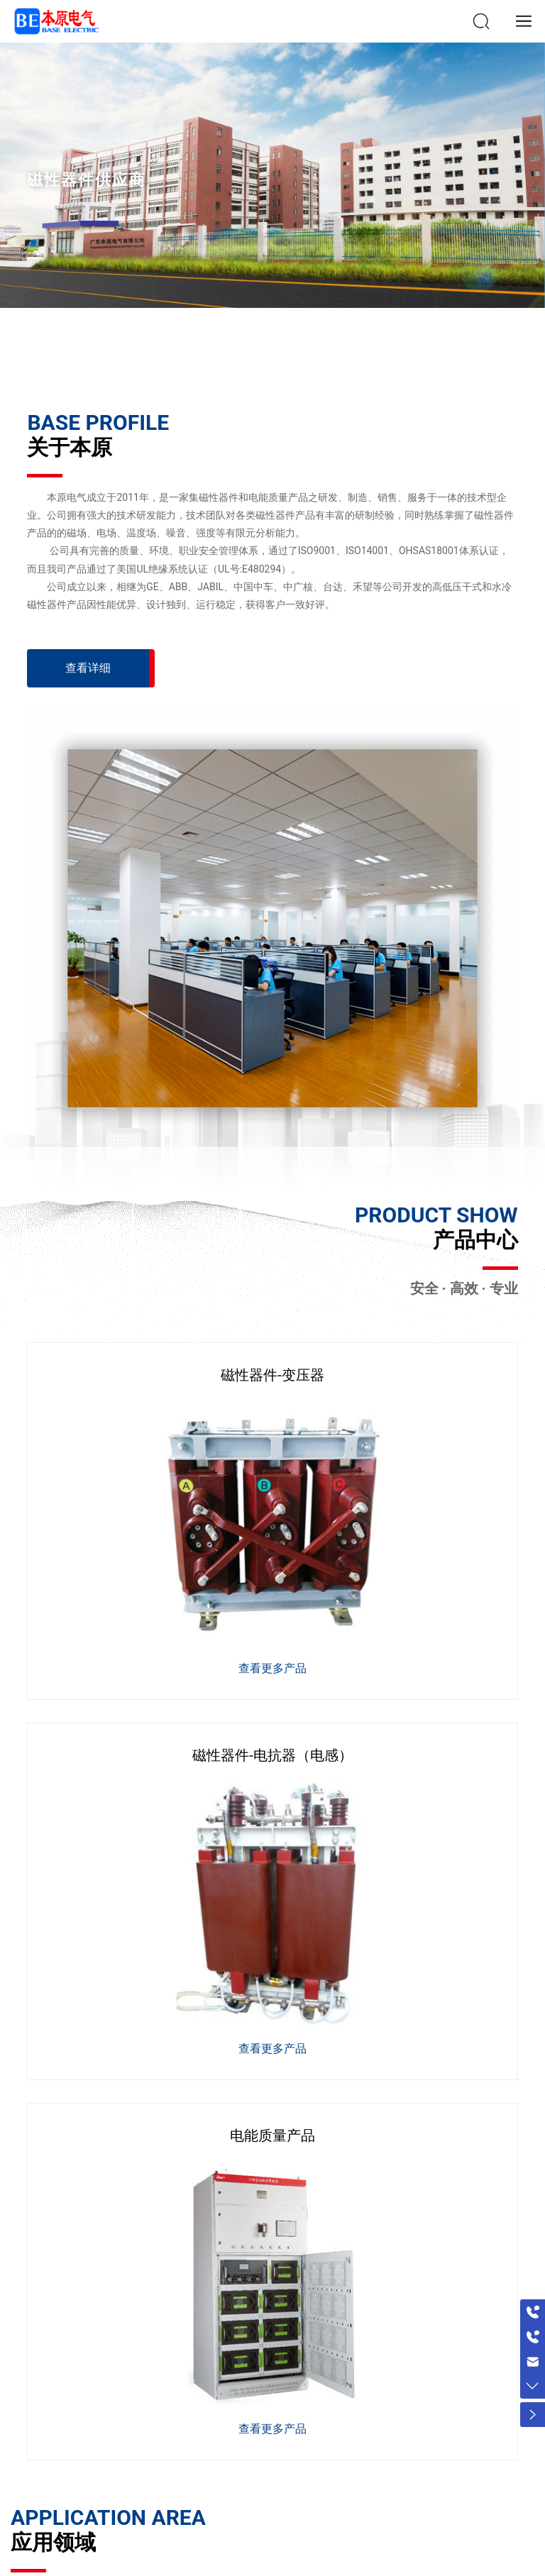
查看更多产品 (272, 1668)
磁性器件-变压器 (272, 1374)
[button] (264, 355)
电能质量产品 (272, 2135)
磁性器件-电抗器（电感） (272, 1755)
